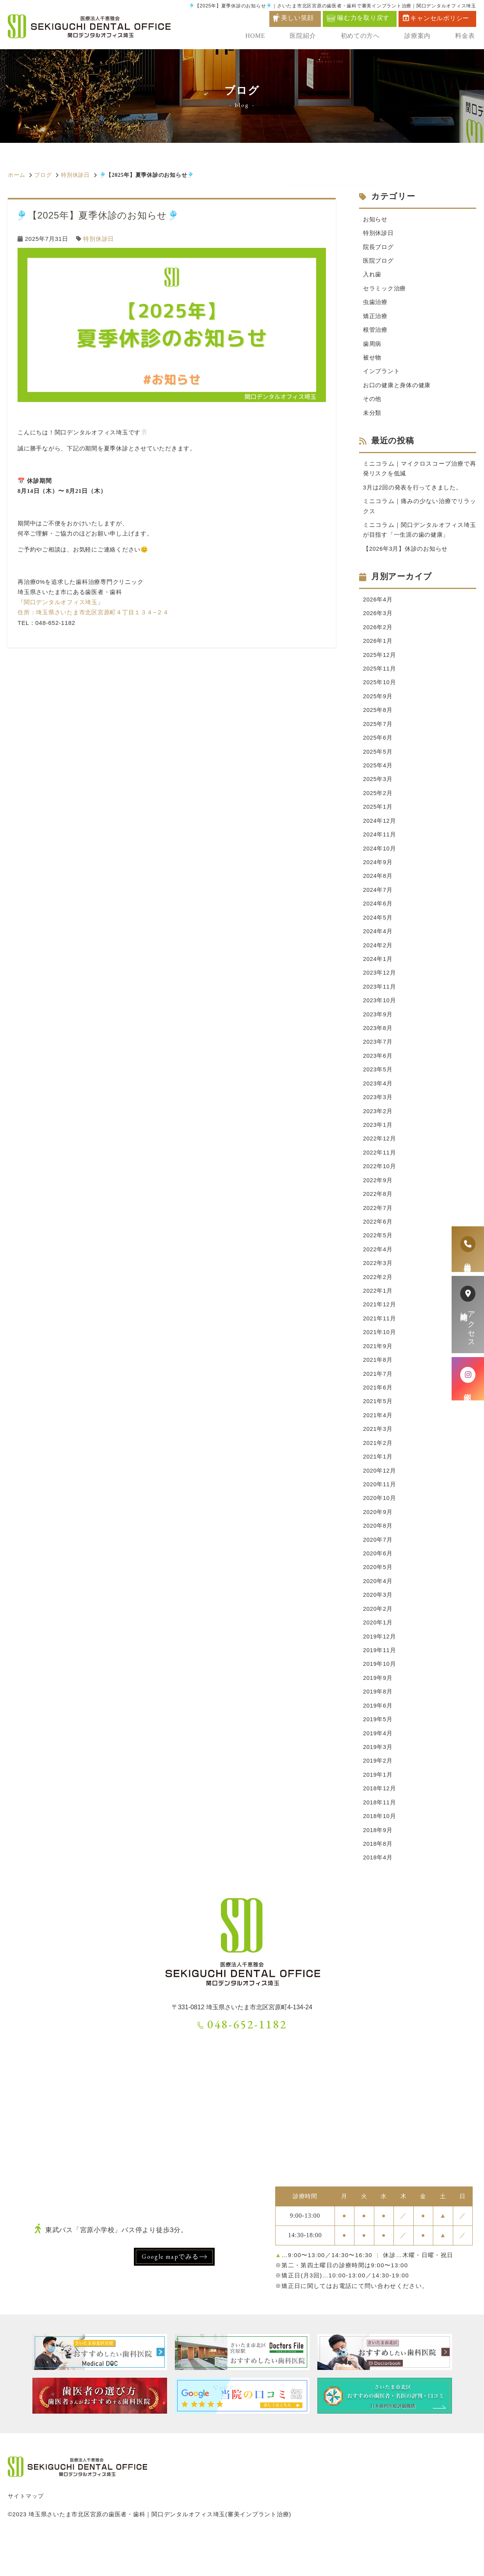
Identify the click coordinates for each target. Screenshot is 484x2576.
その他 (372, 403)
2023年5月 (378, 1088)
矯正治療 (375, 318)
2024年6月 (378, 918)
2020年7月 (378, 1569)
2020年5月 (378, 1597)
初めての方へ (363, 37)
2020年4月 (378, 1611)
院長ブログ (378, 247)
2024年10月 (380, 862)
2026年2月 (378, 635)
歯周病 (372, 346)
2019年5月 (378, 1753)
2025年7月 (378, 734)
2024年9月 (378, 876)
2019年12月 (380, 1668)
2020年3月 (378, 1625)
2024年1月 (378, 975)
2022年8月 (378, 1215)
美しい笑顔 (297, 17)
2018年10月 (380, 1852)
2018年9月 (378, 1866)
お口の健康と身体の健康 (397, 389)
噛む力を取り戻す (358, 17)
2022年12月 (380, 1159)
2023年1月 (378, 1145)
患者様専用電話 (467, 1249)
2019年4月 (378, 1767)
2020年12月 (380, 1498)
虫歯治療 (375, 304)
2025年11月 (380, 677)
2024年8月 (378, 890)
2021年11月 (380, 1343)
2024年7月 (378, 904)
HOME (260, 37)
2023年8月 (378, 1045)
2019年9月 (378, 1711)
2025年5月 (378, 763)
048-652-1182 (242, 2061)
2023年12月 (380, 989)
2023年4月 (378, 1102)
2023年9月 (378, 1031)
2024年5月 (378, 932)
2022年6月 (378, 1243)
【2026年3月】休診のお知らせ (405, 556)
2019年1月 (378, 1809)
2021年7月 (378, 1399)
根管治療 (375, 332)
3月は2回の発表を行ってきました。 (412, 493)
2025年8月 (378, 720)
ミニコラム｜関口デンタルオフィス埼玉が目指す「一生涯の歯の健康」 (419, 536)
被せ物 (372, 361)
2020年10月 (380, 1526)
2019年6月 (378, 1739)
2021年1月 (378, 1484)
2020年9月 (378, 1541)
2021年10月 (380, 1357)
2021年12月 (380, 1328)
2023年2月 (378, 1130)
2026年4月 (378, 607)
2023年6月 (378, 1074)
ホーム (16, 175)
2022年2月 (378, 1300)
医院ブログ (378, 262)
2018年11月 (380, 1838)
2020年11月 (380, 1512)
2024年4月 (378, 946)
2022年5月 (378, 1258)
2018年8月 (378, 1880)
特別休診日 (75, 175)
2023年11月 (380, 1003)
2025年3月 (378, 791)
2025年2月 (378, 805)
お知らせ (375, 219)
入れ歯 (372, 276)
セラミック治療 (384, 290)
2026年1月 (378, 649)
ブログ (43, 175)
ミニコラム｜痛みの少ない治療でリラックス (419, 512)
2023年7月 (378, 1060)
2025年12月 (380, 663)
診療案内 (420, 37)
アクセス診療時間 (468, 1315)
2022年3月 (378, 1286)
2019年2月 (378, 1795)
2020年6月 (378, 1583)
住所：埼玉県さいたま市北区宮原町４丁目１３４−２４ (93, 612)
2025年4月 (378, 777)
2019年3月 (378, 1781)
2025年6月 (378, 748)
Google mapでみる (170, 2294)
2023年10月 (380, 1017)
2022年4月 (378, 1272)
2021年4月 (378, 1442)
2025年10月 (380, 692)
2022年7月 (378, 1229)
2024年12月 (380, 833)
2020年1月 (378, 1654)
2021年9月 (378, 1371)
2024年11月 (380, 847)
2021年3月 (378, 1456)
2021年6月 (378, 1413)
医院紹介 (306, 37)
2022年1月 (378, 1314)
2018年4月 (378, 1894)
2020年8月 (378, 1555)
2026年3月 (378, 621)
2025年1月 (378, 819)
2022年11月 (380, 1173)
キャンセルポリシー (436, 18)
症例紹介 (467, 1379)
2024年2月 (378, 960)
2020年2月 (378, 1640)
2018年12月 (380, 1824)
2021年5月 (378, 1428)
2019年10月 (380, 1696)
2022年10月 (380, 1187)
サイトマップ (26, 2533)
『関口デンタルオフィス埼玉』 (61, 602)
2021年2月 (378, 1470)
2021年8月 (378, 1385)
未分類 (372, 417)
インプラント (381, 375)
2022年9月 (378, 1201)
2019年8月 (378, 1725)
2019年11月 (380, 1682)
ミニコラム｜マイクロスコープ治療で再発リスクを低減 (419, 473)
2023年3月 (378, 1116)
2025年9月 (378, 706)
